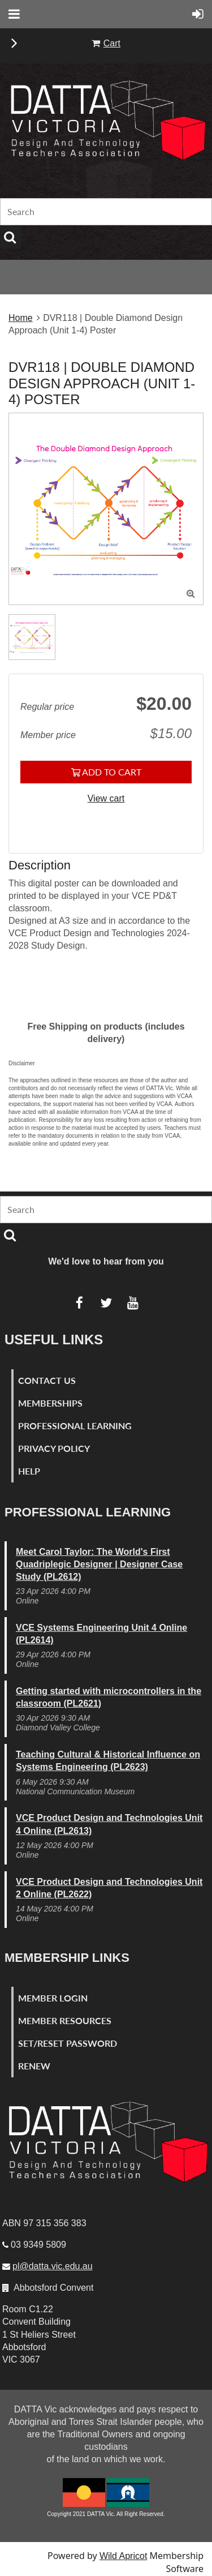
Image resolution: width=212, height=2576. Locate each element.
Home (20, 318)
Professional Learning (75, 1425)
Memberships (50, 1403)
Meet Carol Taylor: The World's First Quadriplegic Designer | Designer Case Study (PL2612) (99, 1564)
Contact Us (47, 1380)
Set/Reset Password (67, 2043)
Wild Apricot (123, 2556)
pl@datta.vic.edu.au (52, 2266)
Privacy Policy (54, 1448)
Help (29, 1470)
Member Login (53, 1997)
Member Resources (64, 2020)
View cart (106, 798)
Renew (34, 2065)
